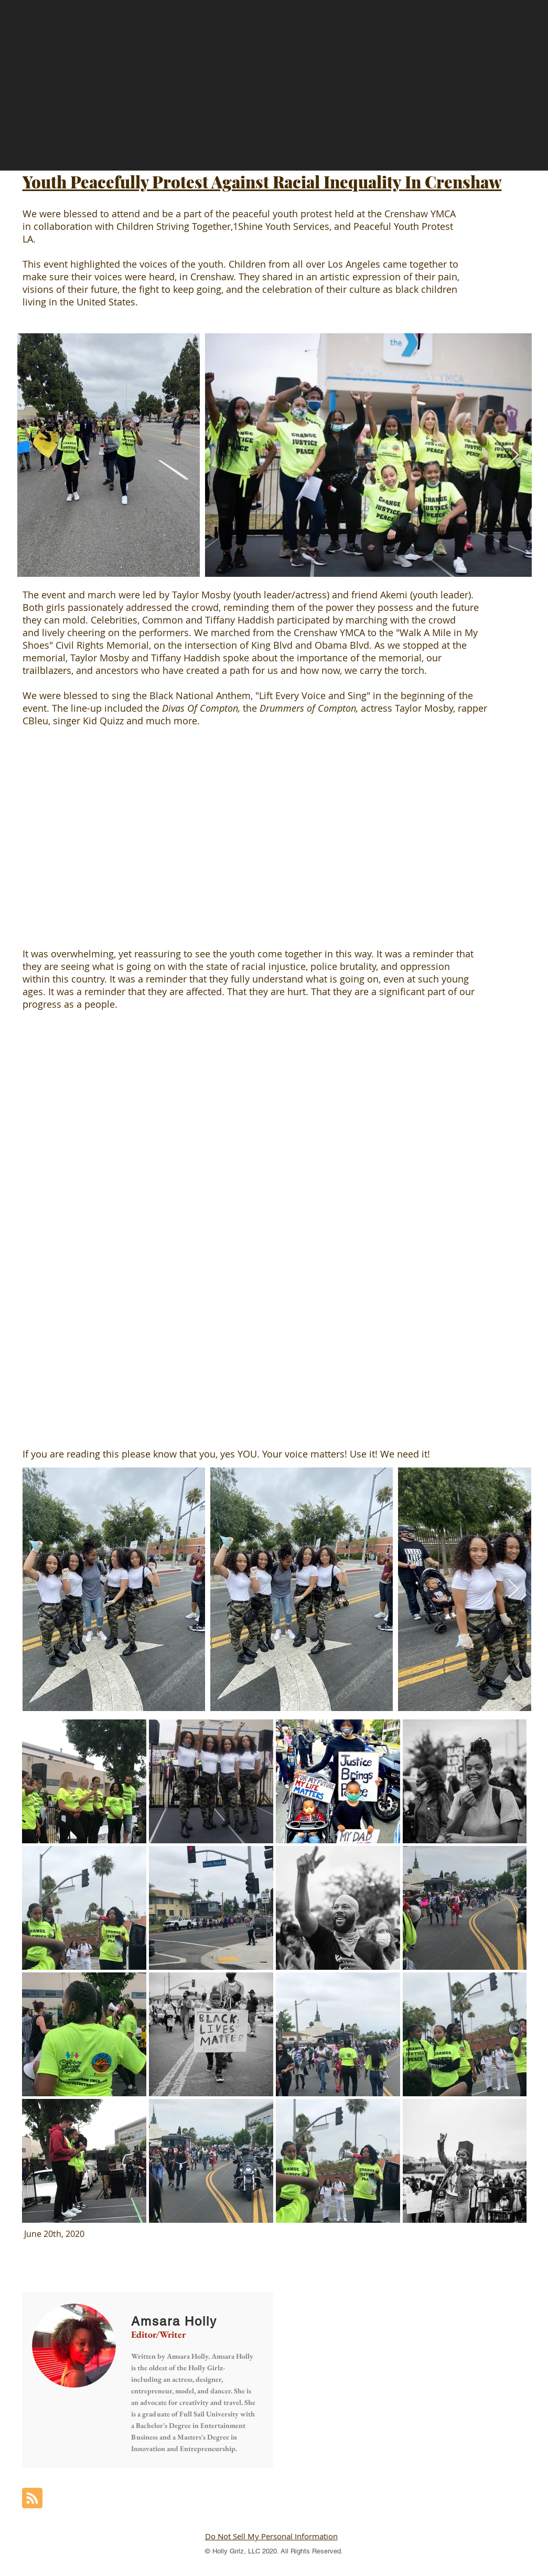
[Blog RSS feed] (32, 2498)
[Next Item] (514, 455)
